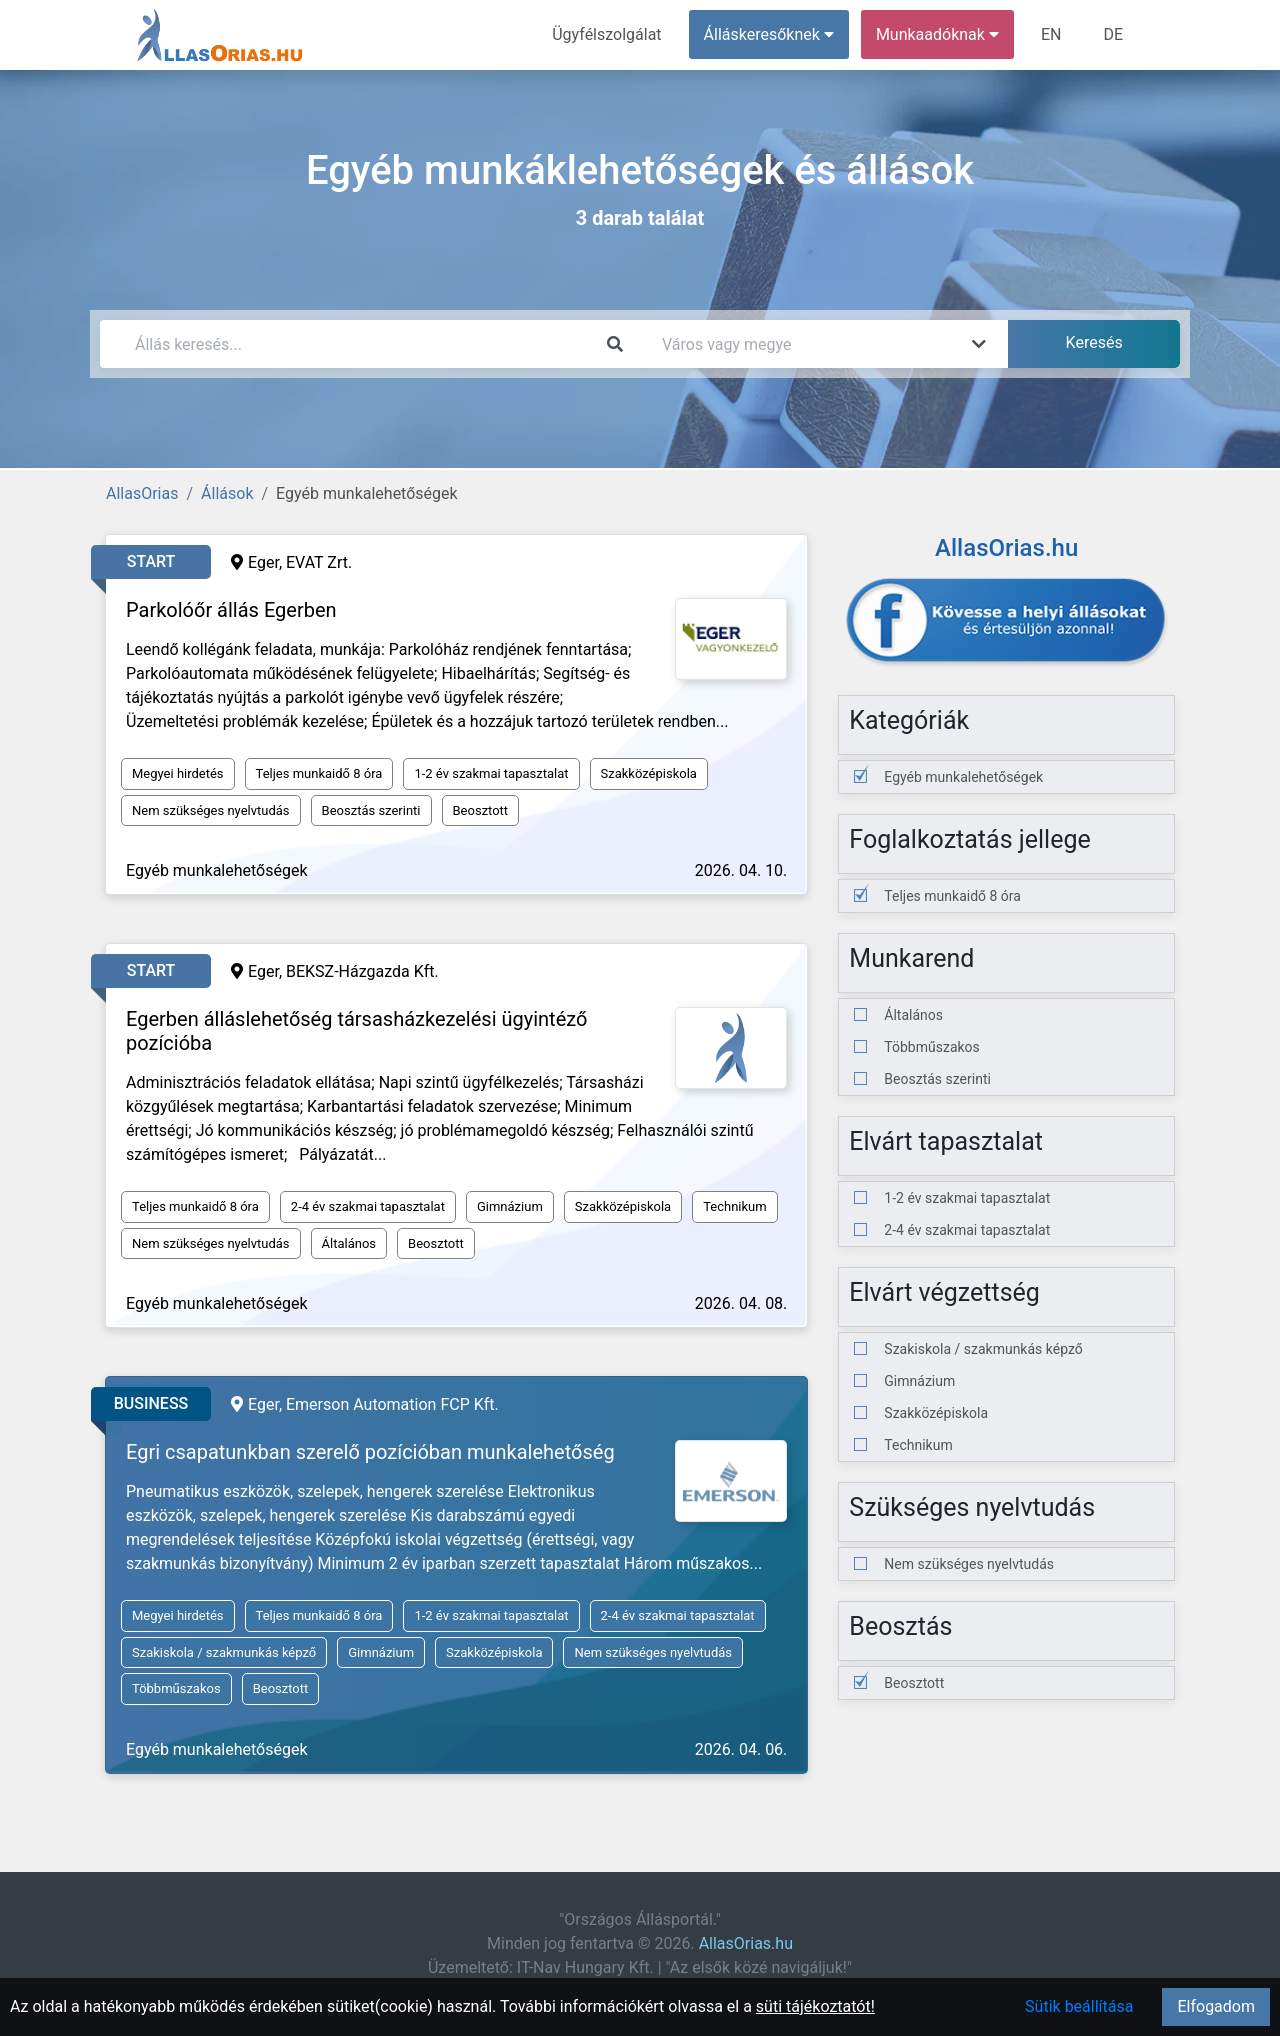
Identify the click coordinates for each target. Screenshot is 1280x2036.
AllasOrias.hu (746, 1943)
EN (1051, 34)
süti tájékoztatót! (815, 2006)
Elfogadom (1216, 2006)
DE (1113, 34)
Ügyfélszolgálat (606, 34)
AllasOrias (142, 493)
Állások (227, 493)
